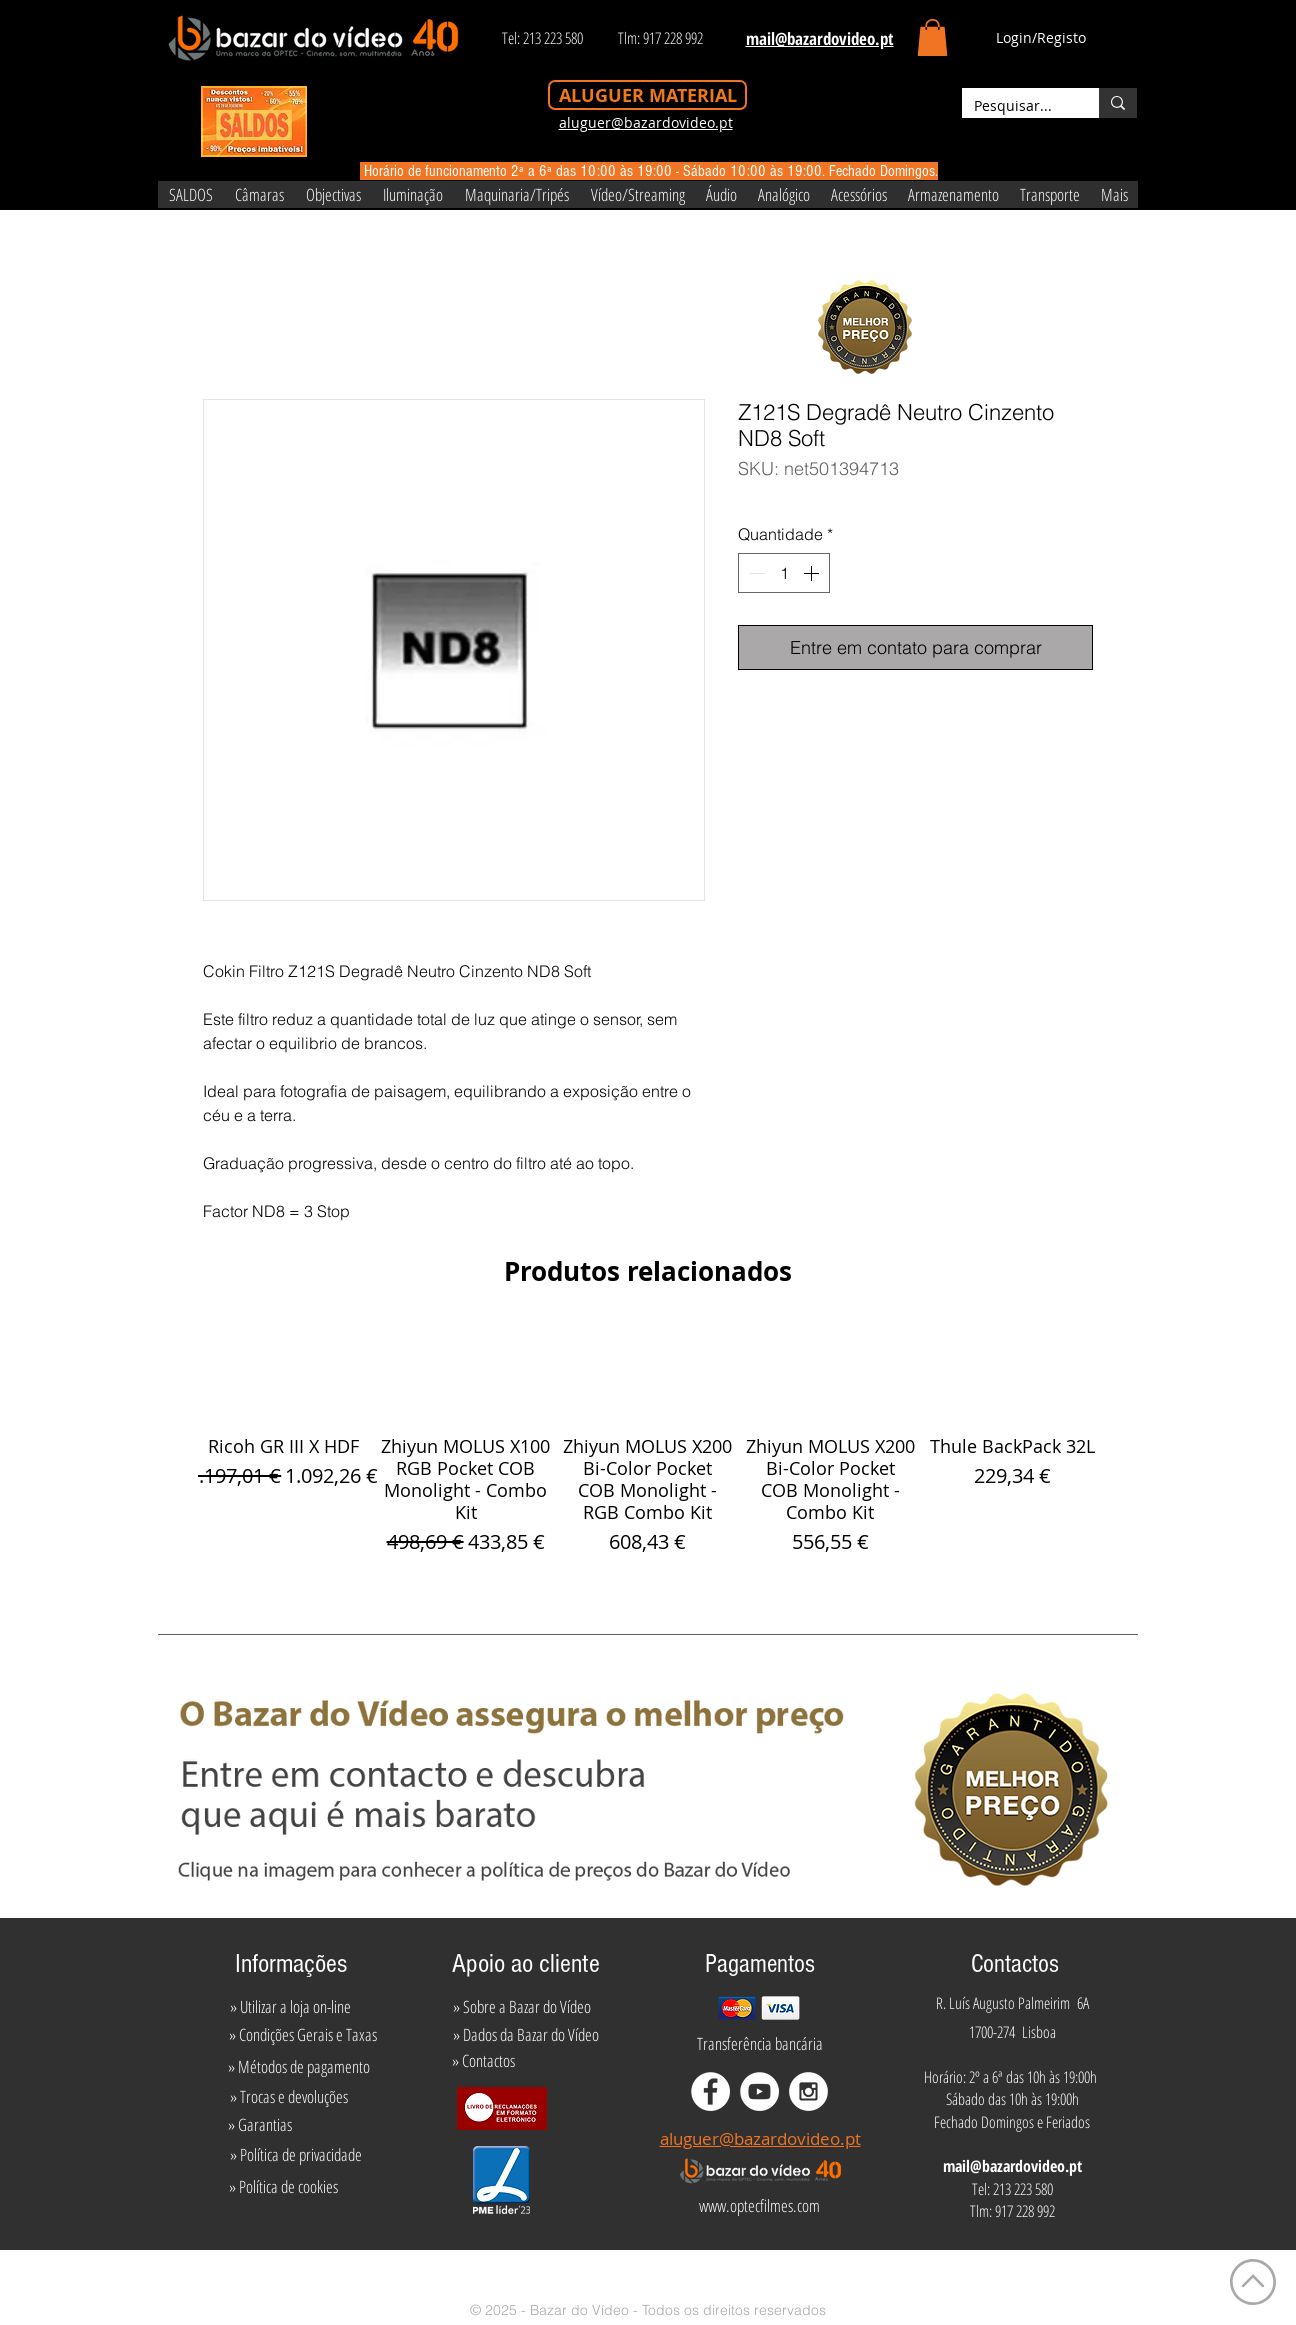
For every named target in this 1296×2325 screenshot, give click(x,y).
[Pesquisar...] (1015, 106)
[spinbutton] (784, 573)
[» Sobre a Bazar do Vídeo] (522, 2007)
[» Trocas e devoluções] (288, 2097)
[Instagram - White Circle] (808, 2091)
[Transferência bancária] (760, 2044)
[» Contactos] (483, 2061)
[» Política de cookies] (283, 2186)
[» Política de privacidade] (295, 2154)
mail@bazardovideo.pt (1012, 2166)
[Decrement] (755, 573)
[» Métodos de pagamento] (299, 2067)
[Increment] (813, 573)
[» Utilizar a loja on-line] (290, 2007)
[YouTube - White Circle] (759, 2091)
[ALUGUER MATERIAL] (647, 95)
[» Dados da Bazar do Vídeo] (526, 2035)
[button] (932, 37)
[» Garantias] (259, 2125)
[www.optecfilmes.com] (759, 2205)
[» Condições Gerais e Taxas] (302, 2035)
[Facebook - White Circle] (710, 2091)
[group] (648, 1440)
